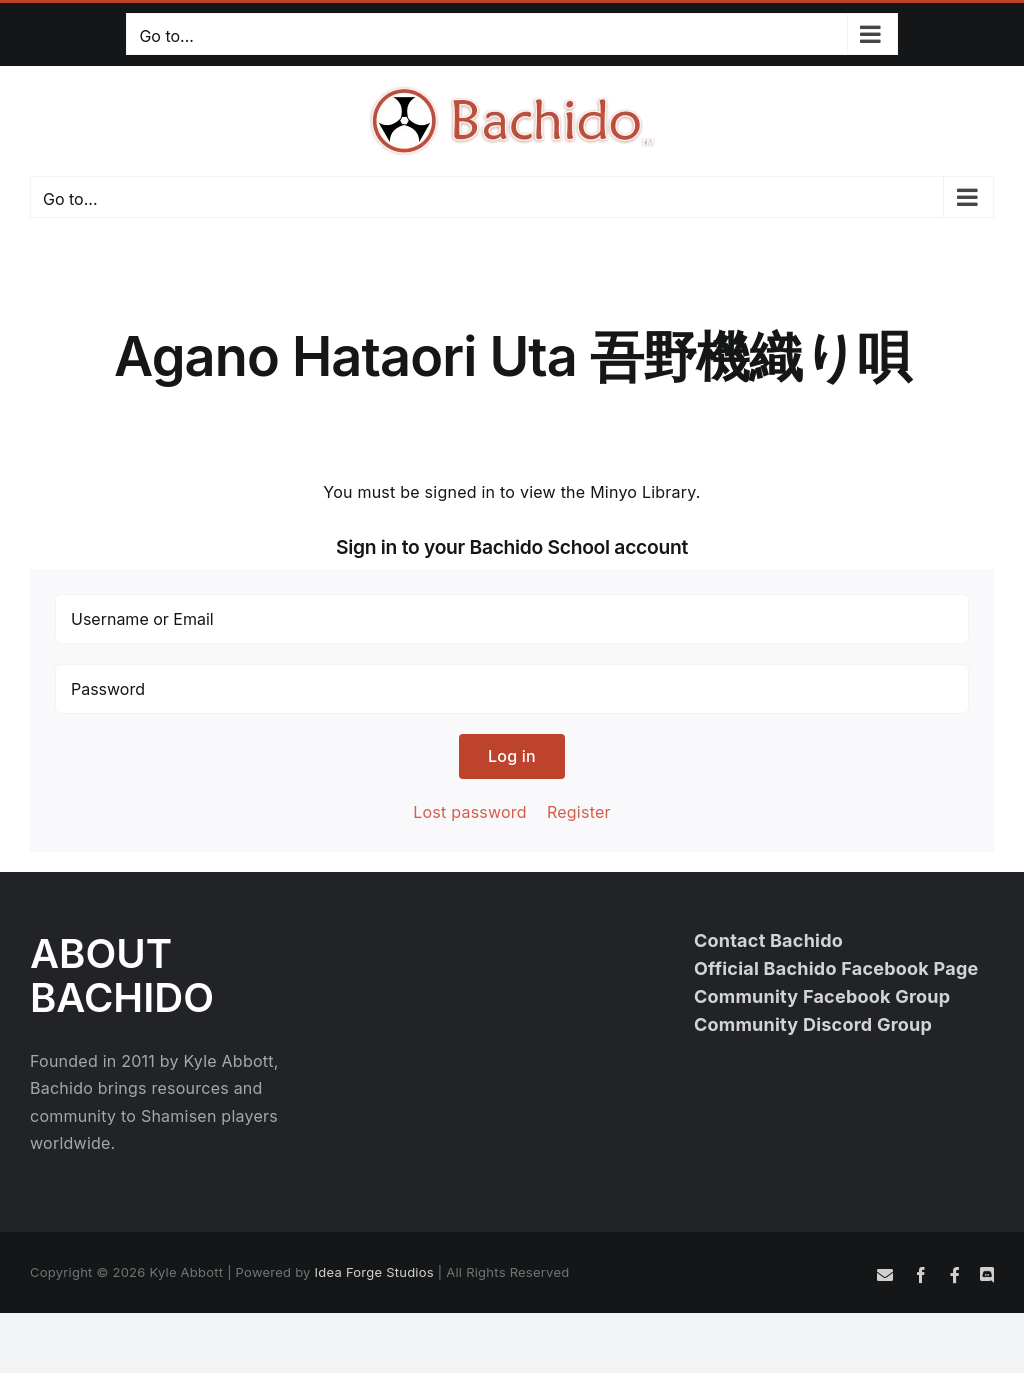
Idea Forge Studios (374, 1272)
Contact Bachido (768, 940)
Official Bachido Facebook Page (836, 968)
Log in (512, 756)
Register (579, 812)
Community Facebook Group (822, 996)
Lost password (470, 812)
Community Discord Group (813, 1024)
